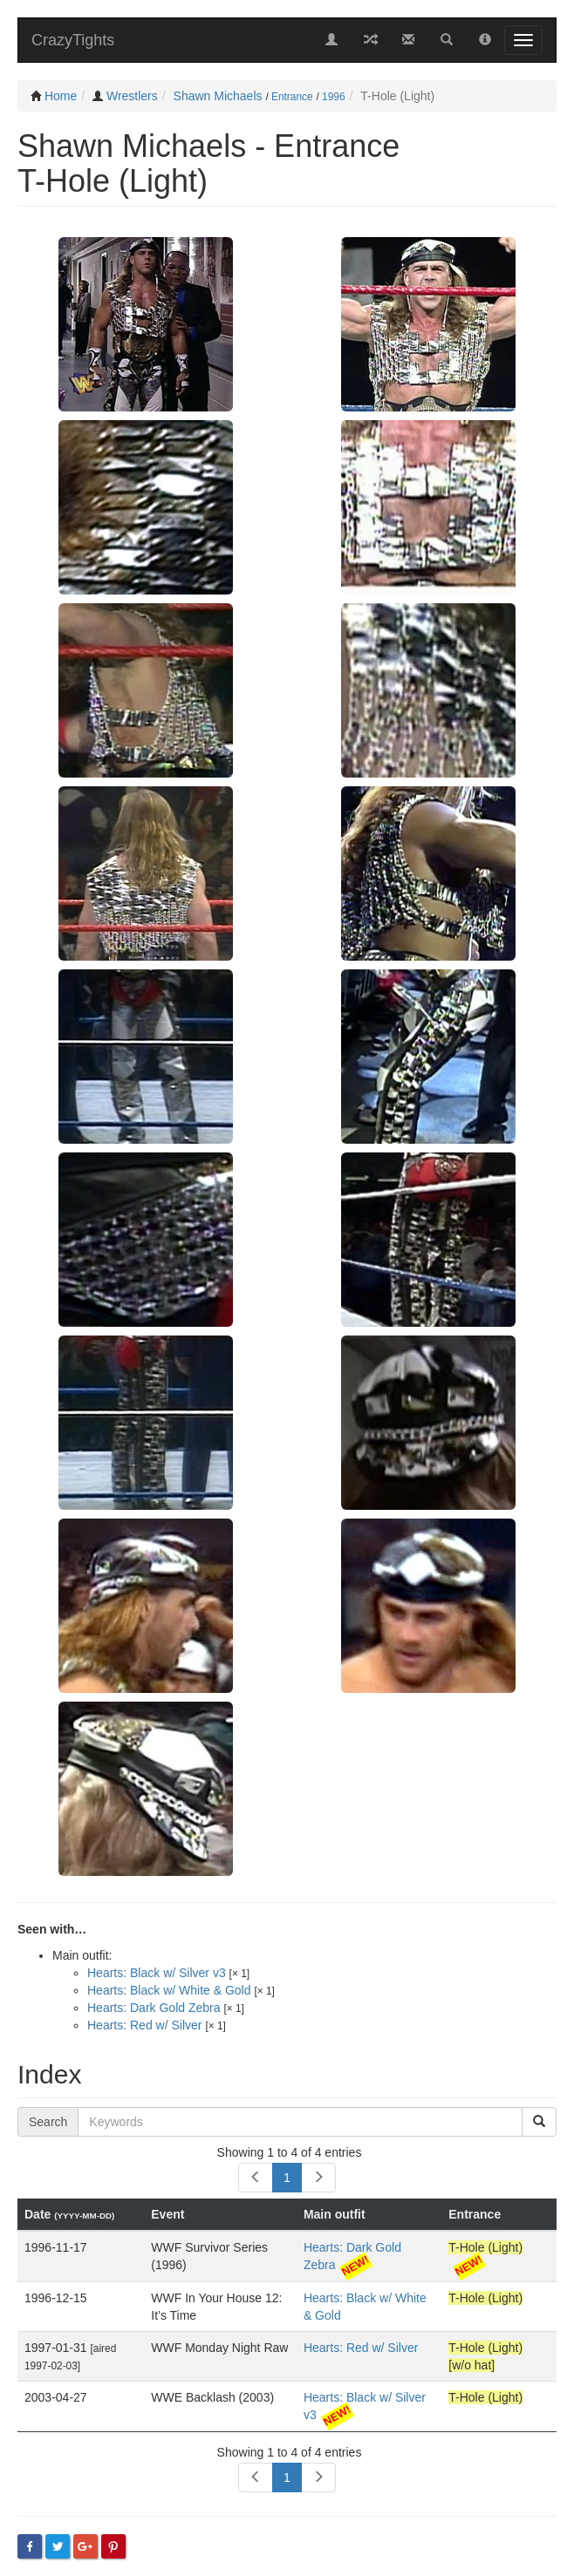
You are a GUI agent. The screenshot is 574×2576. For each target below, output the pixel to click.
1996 (333, 97)
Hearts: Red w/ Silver (144, 2025)
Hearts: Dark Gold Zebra (154, 2008)
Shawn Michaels (218, 96)
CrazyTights (72, 40)
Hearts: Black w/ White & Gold (169, 1990)
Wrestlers (132, 96)
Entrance (292, 97)
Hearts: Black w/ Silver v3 (156, 1973)
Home (60, 96)
